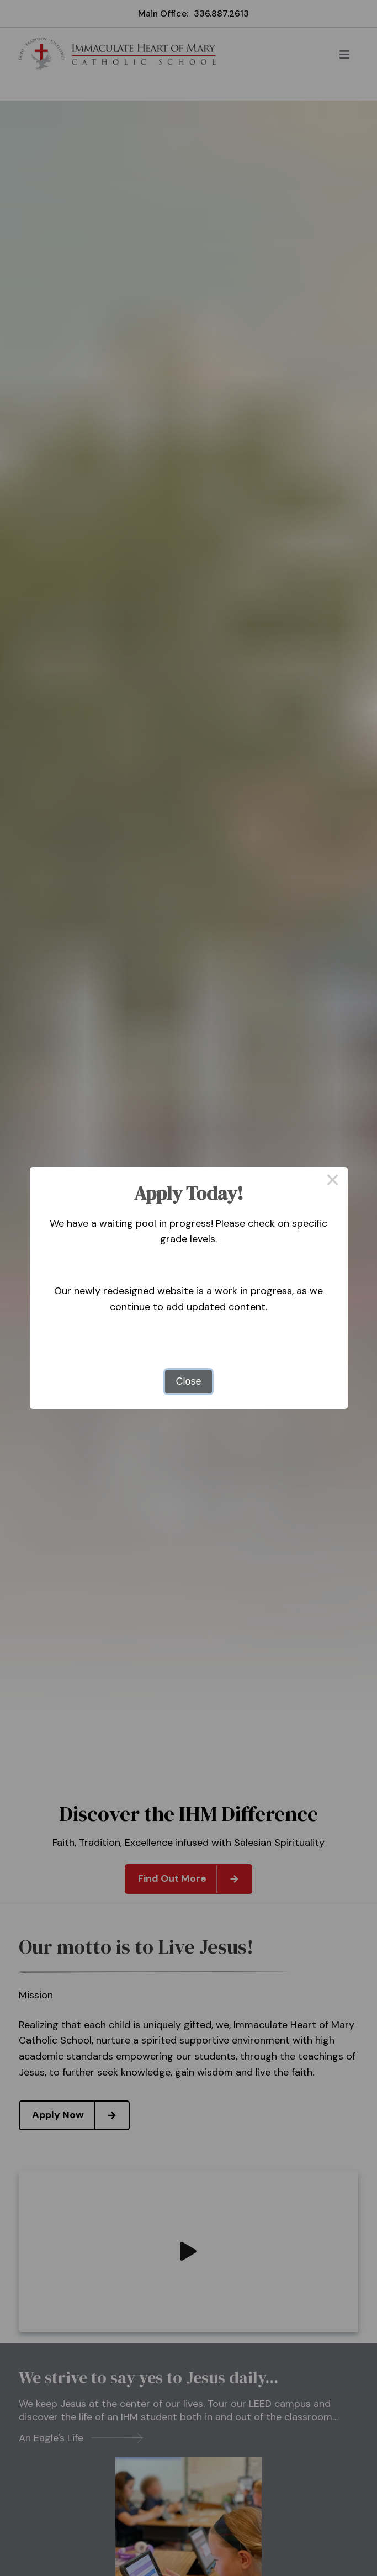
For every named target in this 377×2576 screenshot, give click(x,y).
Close (188, 1381)
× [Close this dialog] (332, 1182)
